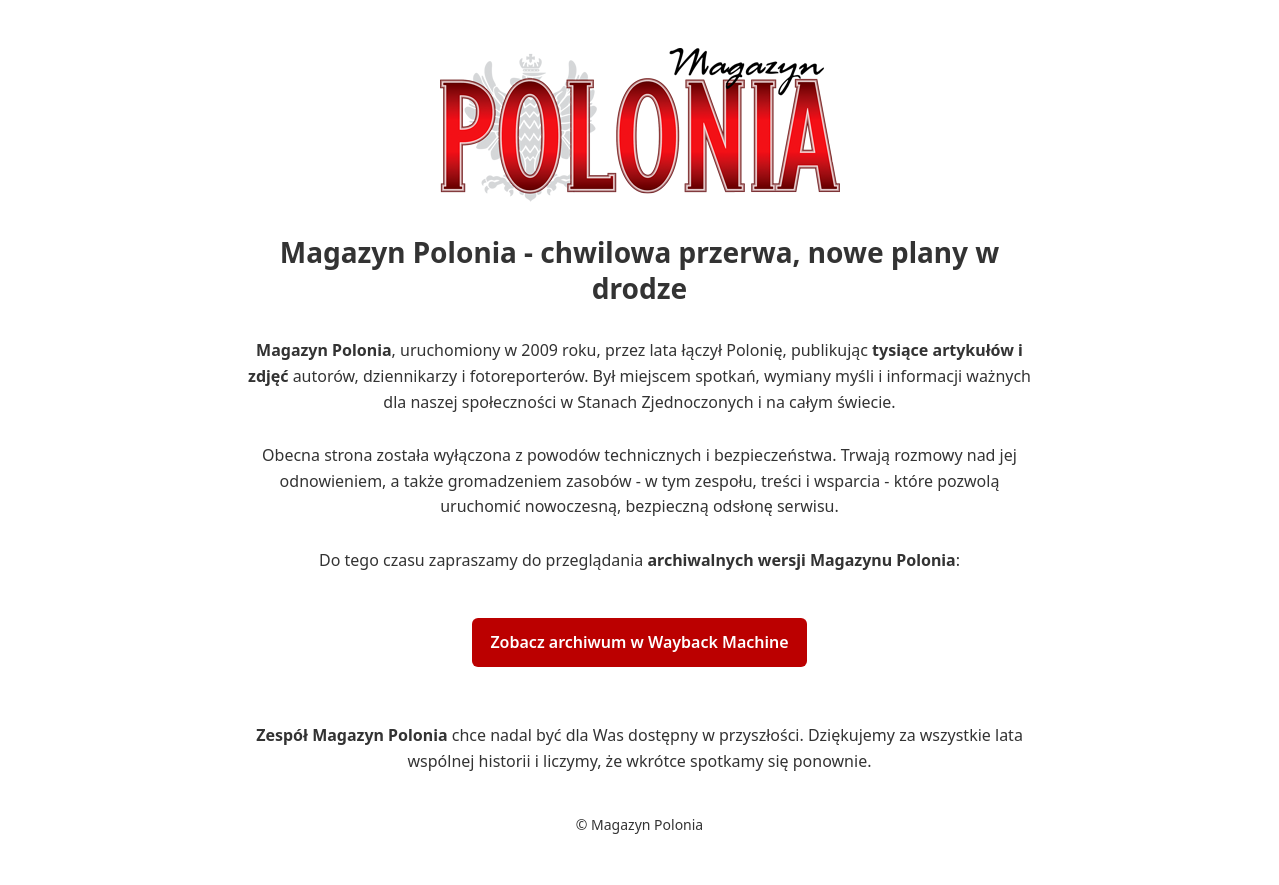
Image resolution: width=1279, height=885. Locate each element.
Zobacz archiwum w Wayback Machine (639, 642)
